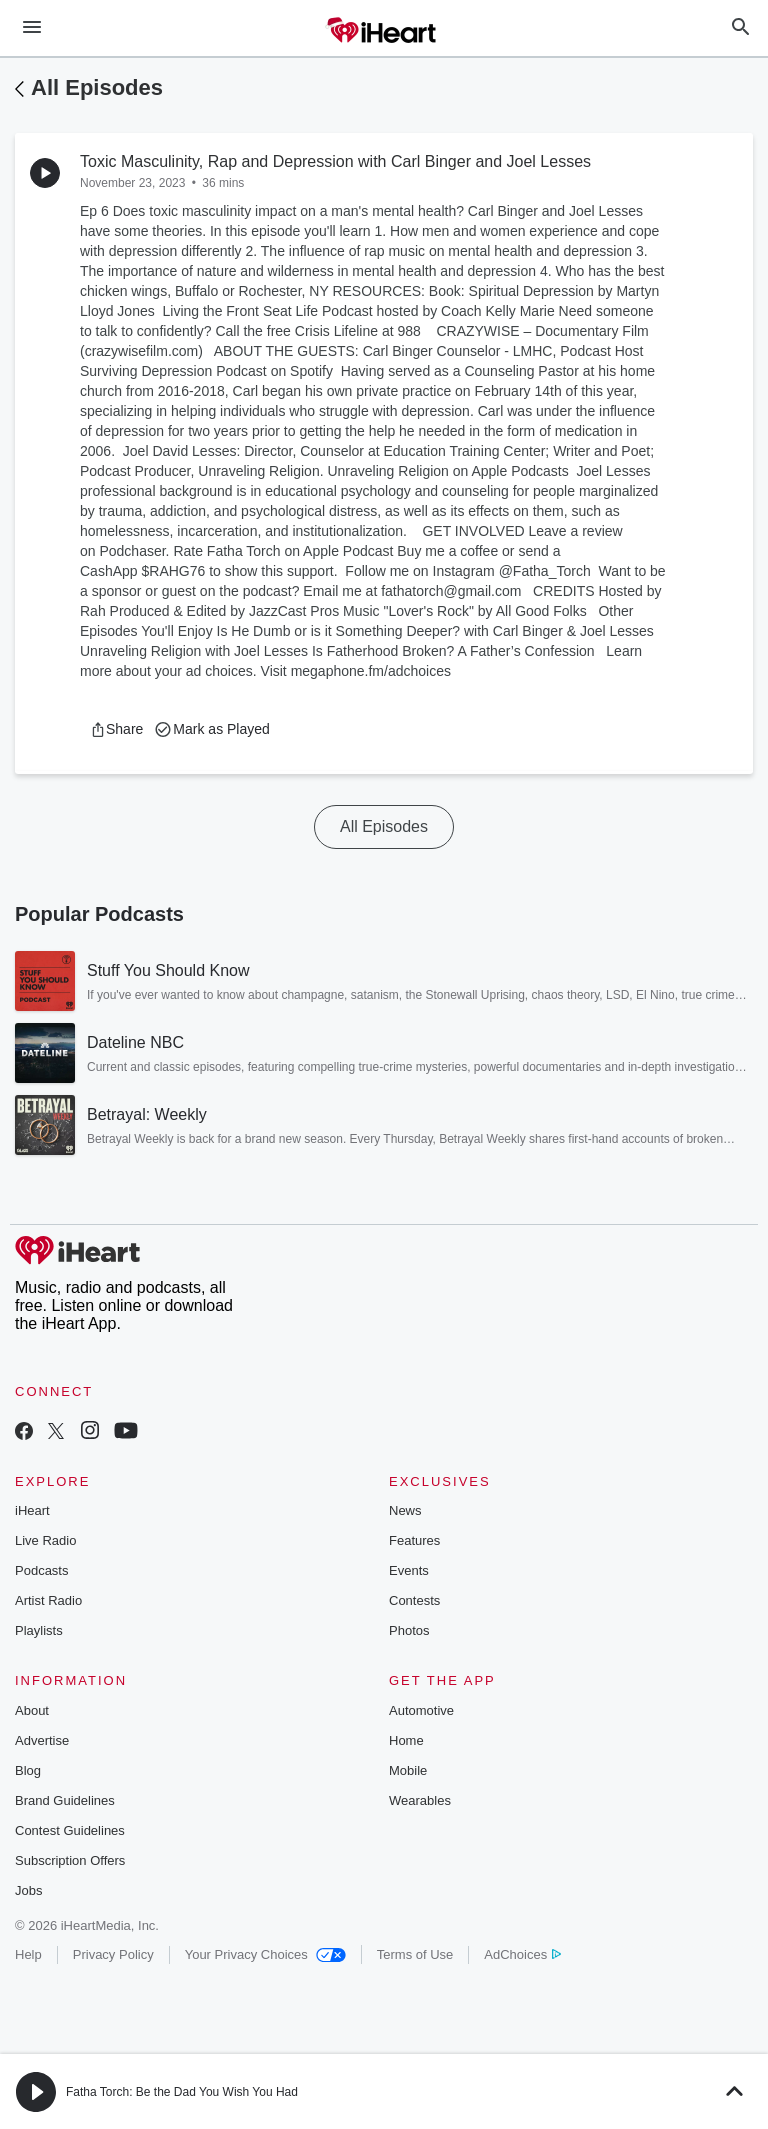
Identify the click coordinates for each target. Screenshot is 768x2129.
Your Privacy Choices (265, 1954)
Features (414, 1540)
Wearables (420, 1800)
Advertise (42, 1740)
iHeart (32, 1510)
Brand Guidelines (65, 1800)
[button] (116, 729)
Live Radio (45, 1540)
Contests (414, 1600)
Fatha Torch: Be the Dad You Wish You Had (182, 2092)
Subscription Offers (70, 1860)
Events (409, 1570)
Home (406, 1740)
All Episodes (97, 87)
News (405, 1510)
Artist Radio (48, 1600)
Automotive (421, 1710)
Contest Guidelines (70, 1830)
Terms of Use (415, 1954)
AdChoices (522, 1954)
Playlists (39, 1630)
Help (28, 1954)
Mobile (408, 1770)
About (32, 1710)
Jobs (28, 1890)
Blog (28, 1770)
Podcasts (41, 1570)
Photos (409, 1630)
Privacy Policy (113, 1954)
